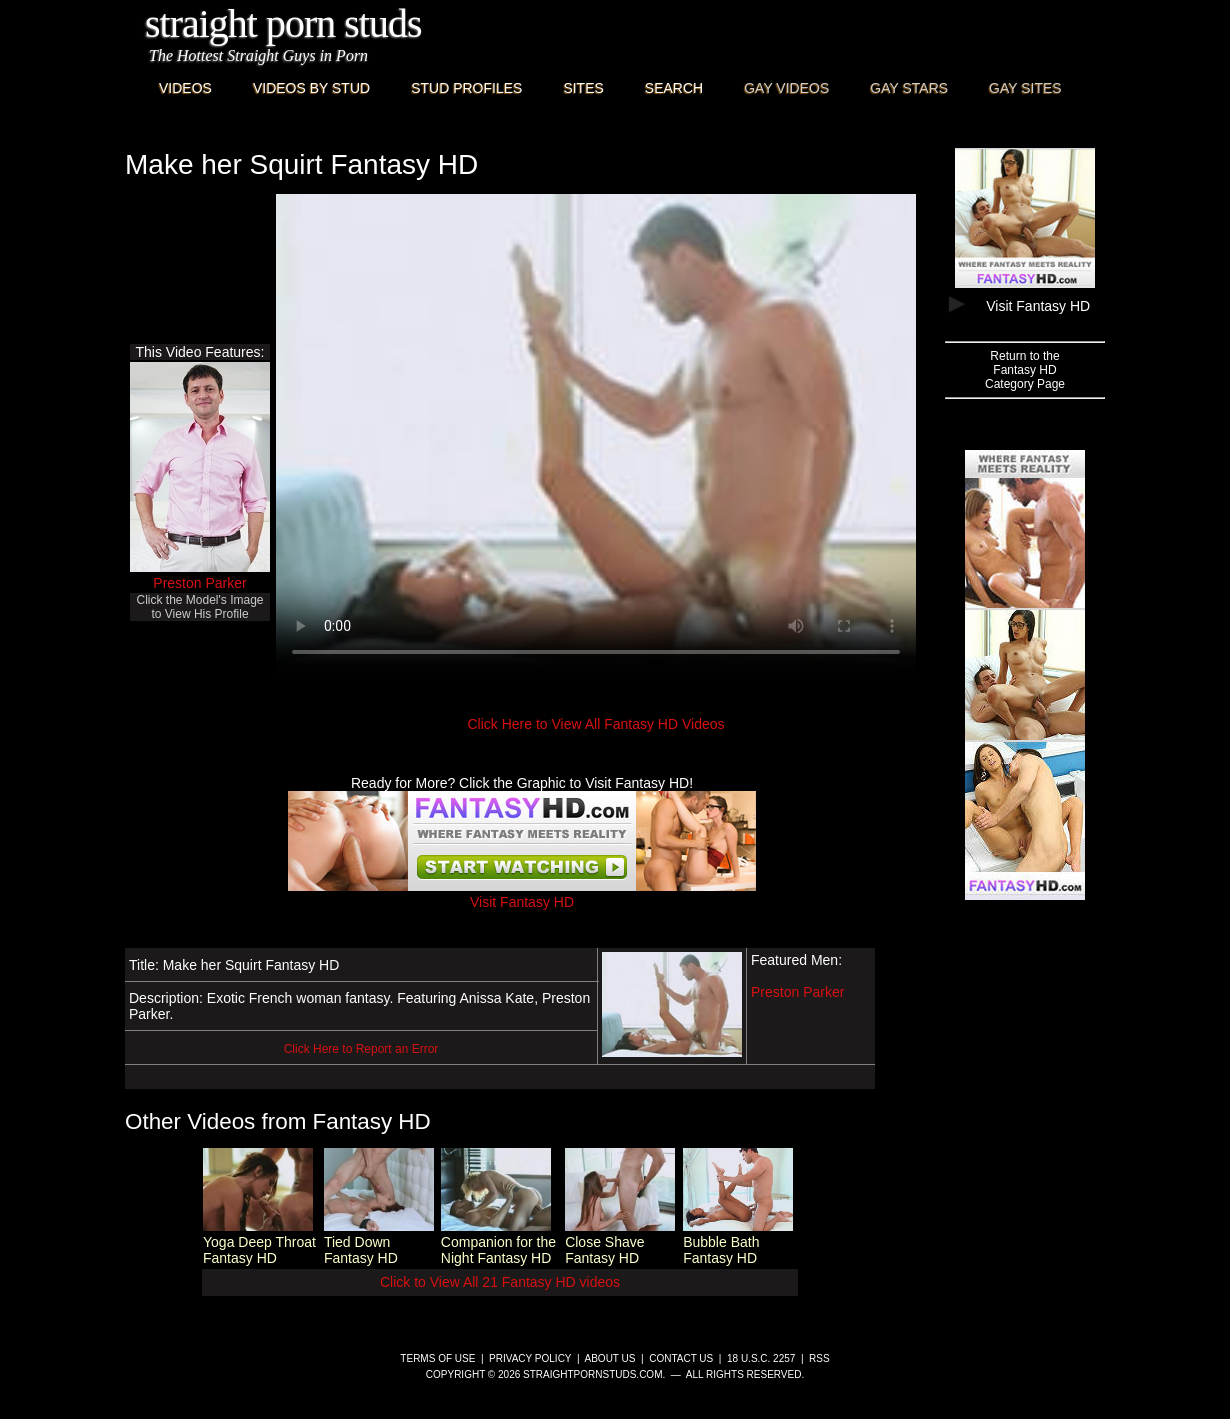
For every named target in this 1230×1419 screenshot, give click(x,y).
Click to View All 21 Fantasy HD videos (500, 1282)
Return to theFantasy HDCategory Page (1025, 370)
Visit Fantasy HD (522, 894)
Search (674, 88)
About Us (610, 1358)
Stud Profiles (466, 88)
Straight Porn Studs (283, 23)
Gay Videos (786, 88)
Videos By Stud (311, 88)
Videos (185, 88)
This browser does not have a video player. (596, 434)
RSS (819, 1358)
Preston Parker (199, 583)
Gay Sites (1025, 88)
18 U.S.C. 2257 (761, 1358)
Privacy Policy (530, 1358)
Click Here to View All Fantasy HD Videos (595, 724)
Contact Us (681, 1358)
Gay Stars (909, 88)
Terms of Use (437, 1358)
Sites (583, 88)
